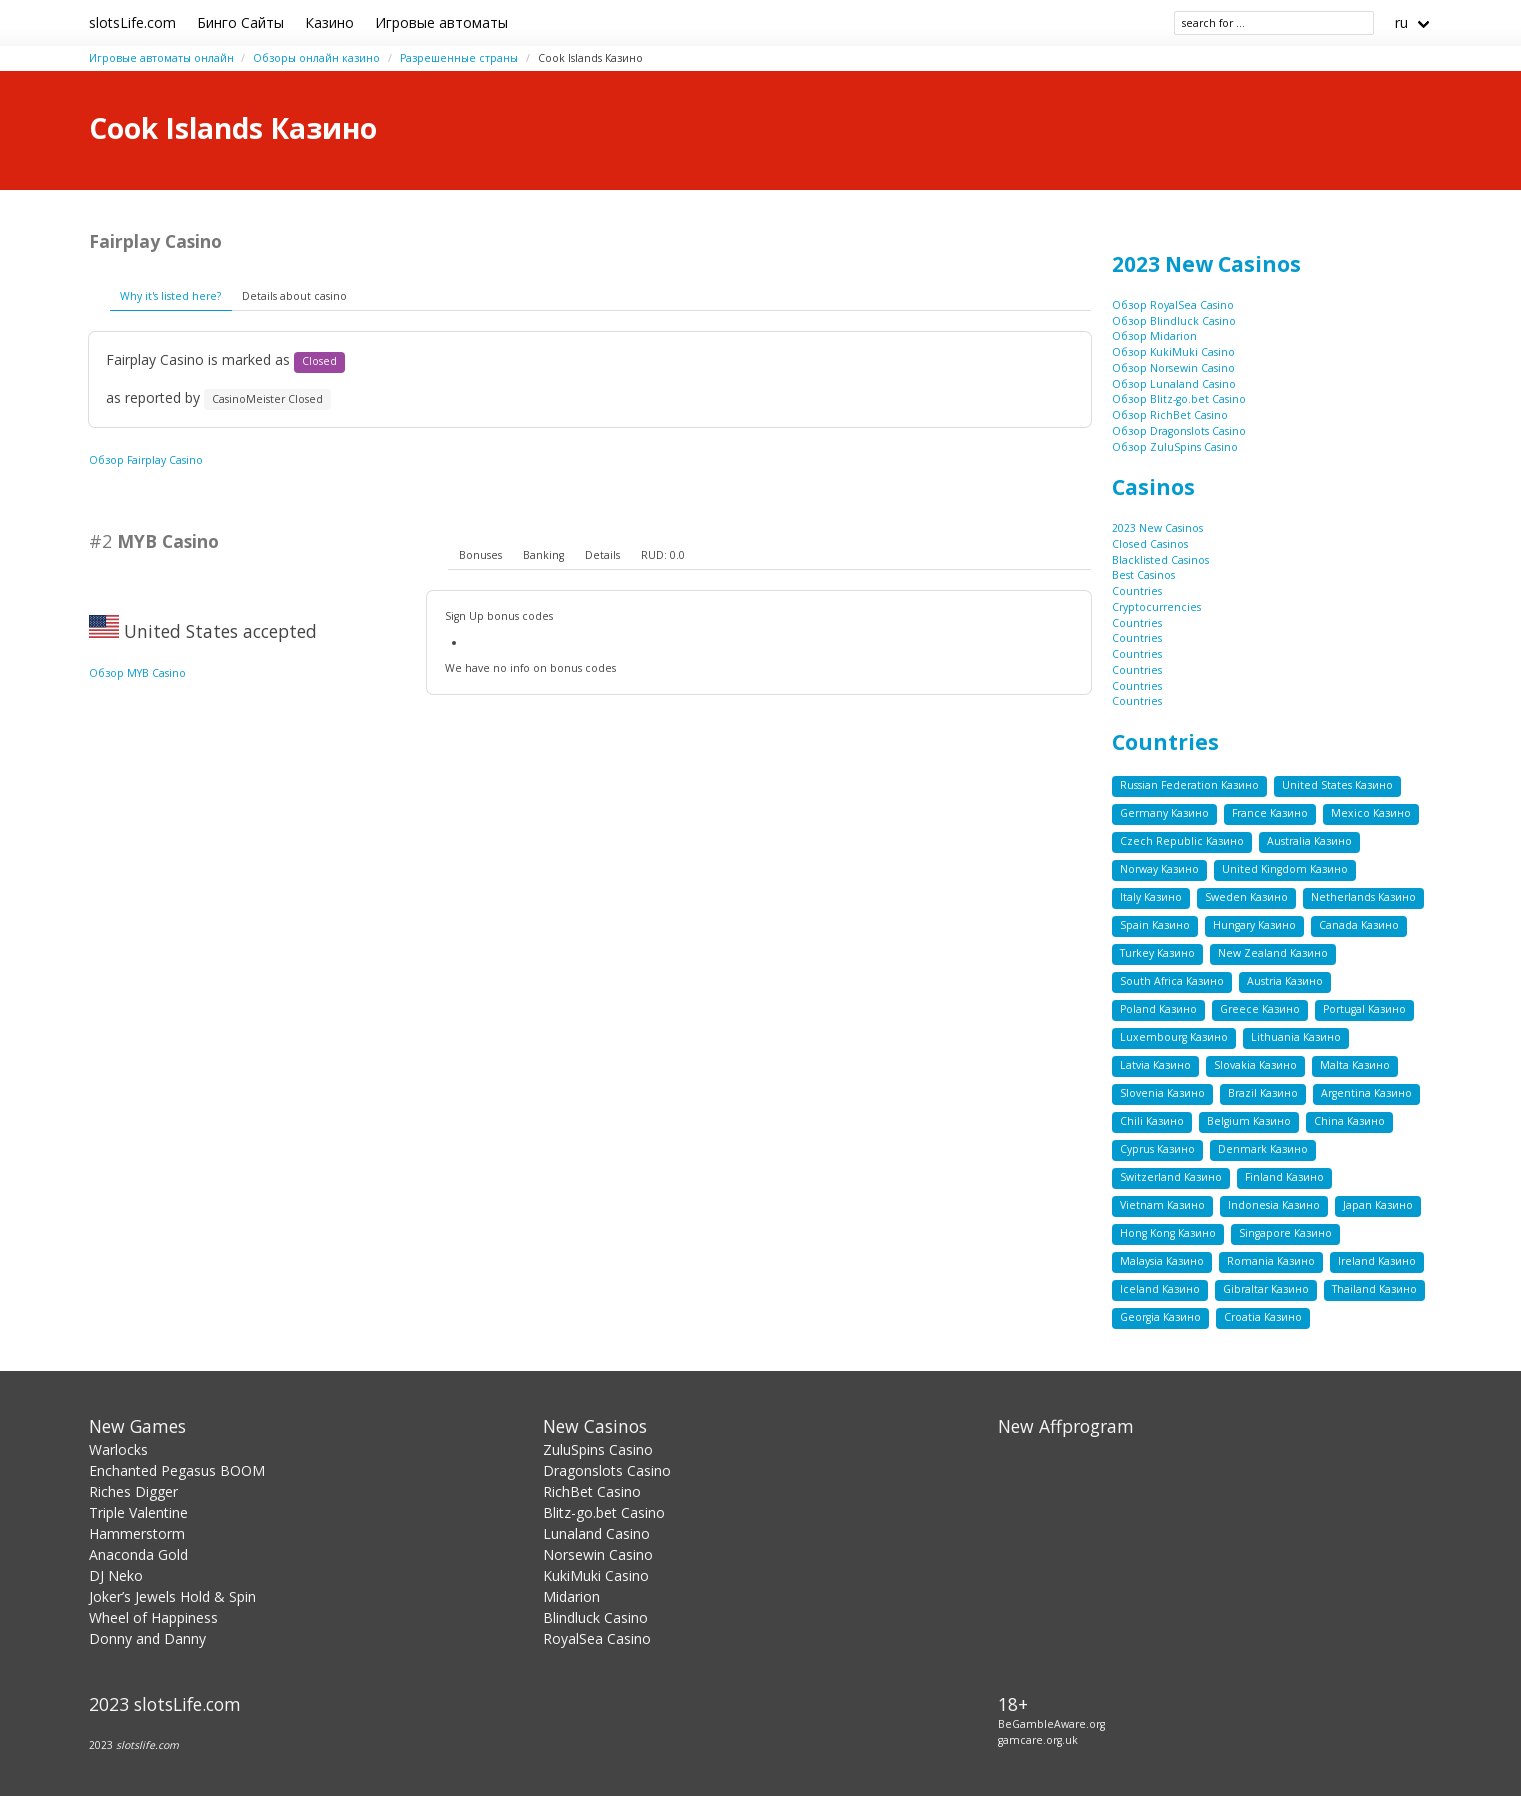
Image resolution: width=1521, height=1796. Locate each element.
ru (1401, 22)
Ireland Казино (1377, 1261)
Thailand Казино (1374, 1289)
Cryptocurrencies (1156, 607)
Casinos (1153, 487)
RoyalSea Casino (597, 1638)
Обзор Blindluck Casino (1174, 321)
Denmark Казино (1263, 1149)
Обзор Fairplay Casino (146, 460)
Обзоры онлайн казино (316, 58)
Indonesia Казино (1274, 1205)
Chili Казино (1152, 1121)
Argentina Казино (1366, 1093)
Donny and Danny (147, 1638)
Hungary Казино (1254, 925)
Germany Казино (1164, 813)
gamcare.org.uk (1038, 1740)
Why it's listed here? (170, 296)
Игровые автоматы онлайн (161, 58)
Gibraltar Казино (1266, 1289)
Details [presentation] (602, 555)
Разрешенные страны (459, 58)
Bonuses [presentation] (480, 555)
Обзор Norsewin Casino (1173, 368)
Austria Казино (1285, 981)
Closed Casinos (1150, 544)
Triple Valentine (138, 1512)
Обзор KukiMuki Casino (1173, 352)
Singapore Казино (1285, 1233)
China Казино (1349, 1121)
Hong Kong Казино (1168, 1233)
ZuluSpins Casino (598, 1449)
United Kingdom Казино (1285, 869)
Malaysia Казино (1162, 1261)
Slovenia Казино (1162, 1093)
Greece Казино (1260, 1009)
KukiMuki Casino (596, 1575)
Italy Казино (1151, 897)
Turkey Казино (1157, 953)
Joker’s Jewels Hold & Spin (172, 1596)
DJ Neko (116, 1575)
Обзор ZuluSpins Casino (1175, 447)
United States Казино (1337, 785)
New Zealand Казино (1273, 953)
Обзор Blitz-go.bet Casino (1179, 399)
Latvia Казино (1155, 1065)
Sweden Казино (1246, 897)
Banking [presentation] (543, 555)
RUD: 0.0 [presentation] (663, 555)
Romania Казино (1271, 1261)
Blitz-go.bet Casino (604, 1512)
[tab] (480, 556)
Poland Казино (1158, 1009)
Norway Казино (1159, 869)
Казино (329, 22)
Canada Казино (1359, 925)
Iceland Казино (1160, 1289)
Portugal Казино (1364, 1009)
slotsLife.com (132, 22)
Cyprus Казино (1157, 1149)
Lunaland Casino (596, 1533)
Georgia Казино (1160, 1317)
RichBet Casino (592, 1491)
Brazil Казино (1263, 1093)
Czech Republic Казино (1182, 841)
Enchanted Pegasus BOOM (177, 1470)
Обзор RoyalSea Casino (1173, 305)
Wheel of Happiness (153, 1617)
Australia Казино (1309, 841)
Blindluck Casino (595, 1617)
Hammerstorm (137, 1533)
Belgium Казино (1249, 1121)
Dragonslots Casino (607, 1470)
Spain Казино (1155, 925)
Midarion (571, 1596)
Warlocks (118, 1449)
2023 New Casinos (1206, 264)
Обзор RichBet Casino (1170, 415)
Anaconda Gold (138, 1554)
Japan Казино (1378, 1205)
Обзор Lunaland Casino (1174, 384)
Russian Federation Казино (1189, 785)
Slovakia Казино (1255, 1065)
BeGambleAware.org (1051, 1724)
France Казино (1270, 813)
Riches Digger (133, 1491)
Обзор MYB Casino (137, 673)
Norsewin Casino (598, 1554)
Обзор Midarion (1154, 336)
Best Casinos (1143, 575)
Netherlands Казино (1363, 897)
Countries (1137, 591)
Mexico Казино (1371, 813)
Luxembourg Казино (1174, 1037)
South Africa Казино (1172, 981)
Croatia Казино (1263, 1317)
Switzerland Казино (1171, 1177)
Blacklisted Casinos (1160, 560)
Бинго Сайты (240, 22)
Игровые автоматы (441, 22)
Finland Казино (1284, 1177)
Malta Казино (1355, 1065)
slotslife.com (147, 1745)
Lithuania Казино (1296, 1037)
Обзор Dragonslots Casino (1179, 431)
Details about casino (294, 296)
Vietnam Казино (1162, 1205)
